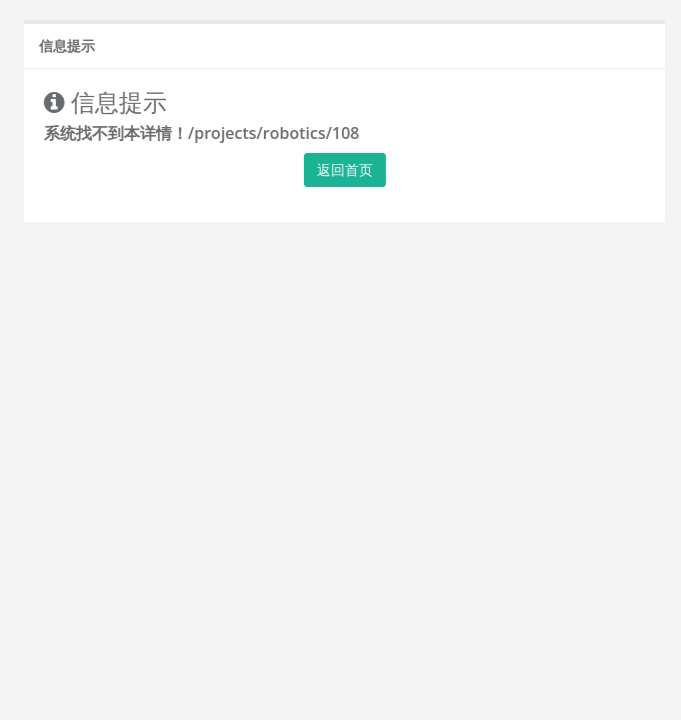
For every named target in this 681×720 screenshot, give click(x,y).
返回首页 (350, 169)
